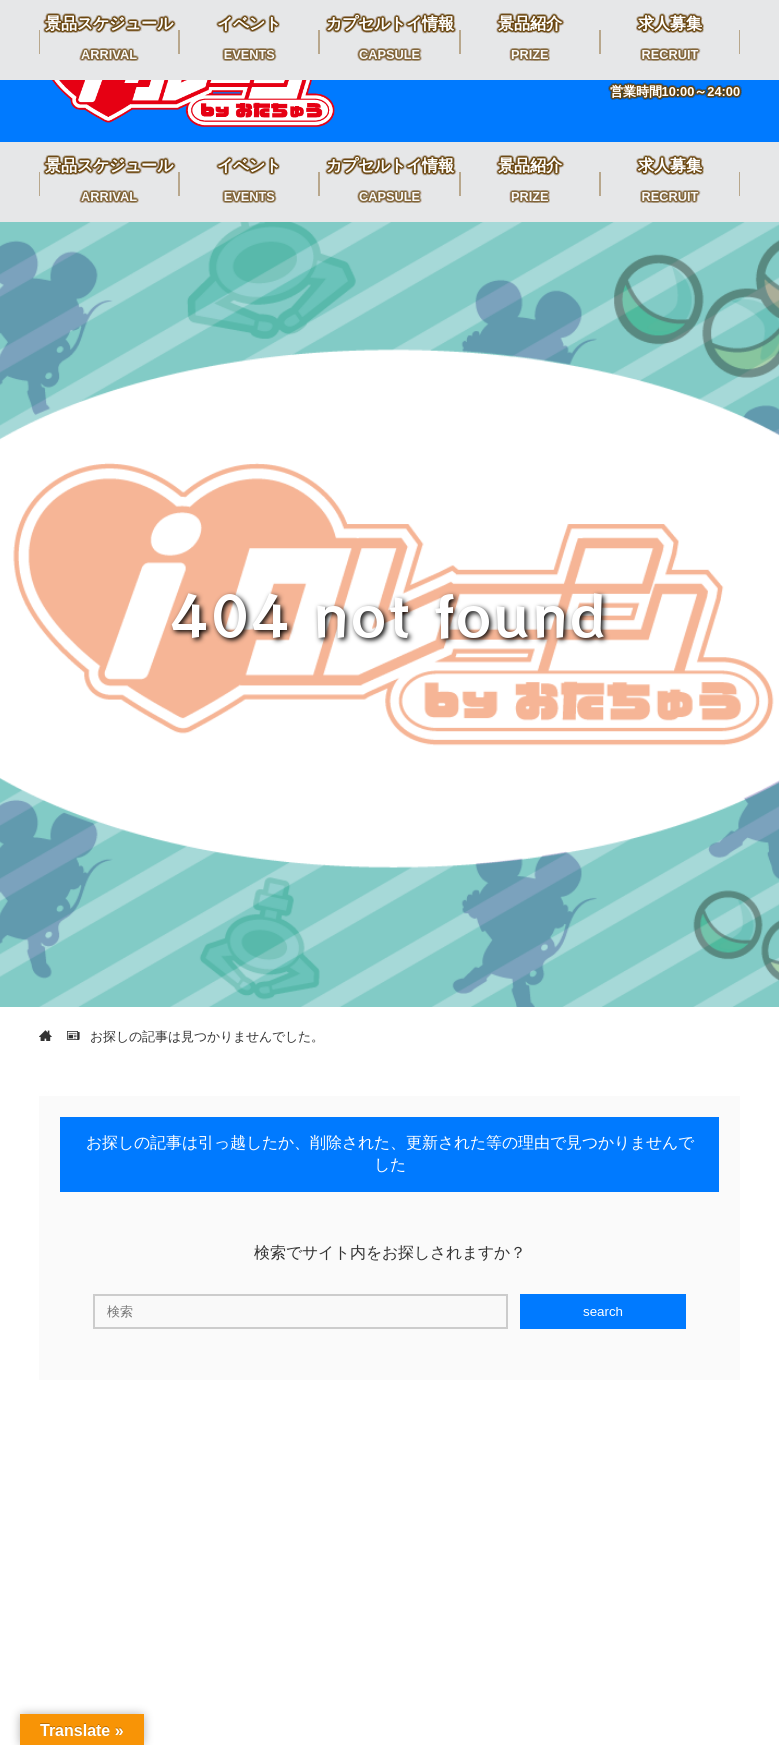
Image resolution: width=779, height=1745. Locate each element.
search (603, 1311)
